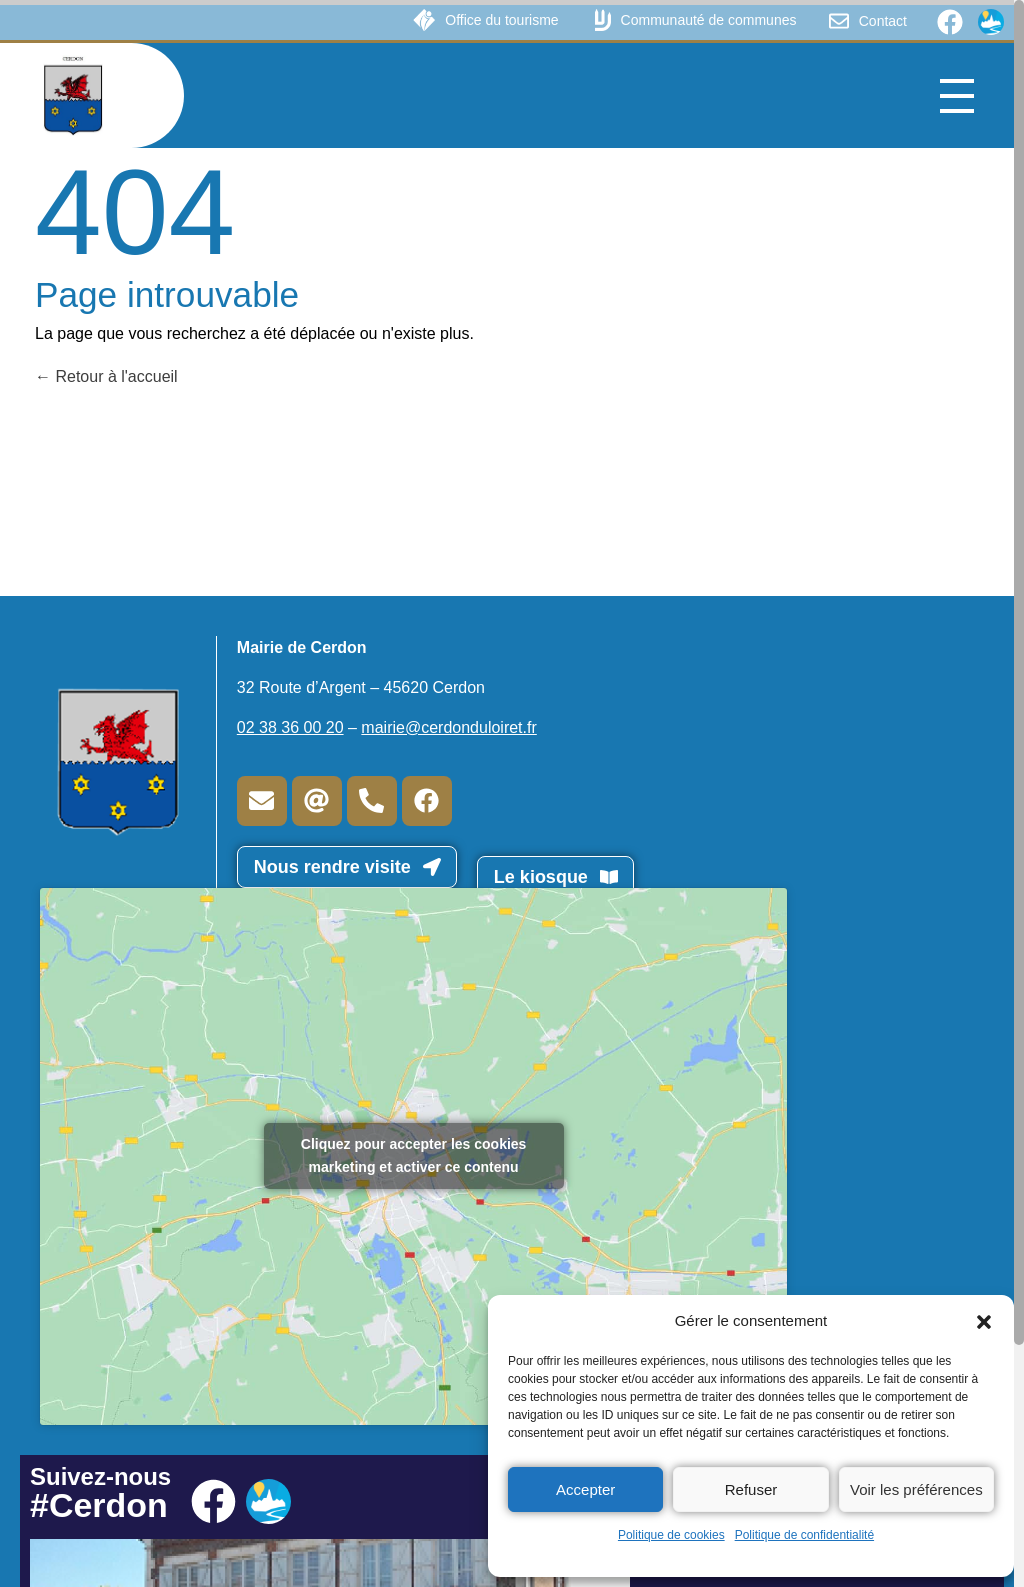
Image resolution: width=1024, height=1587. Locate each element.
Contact (883, 21)
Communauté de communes (709, 20)
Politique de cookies (671, 1535)
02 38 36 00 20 (290, 727)
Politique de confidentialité (804, 1535)
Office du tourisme (501, 20)
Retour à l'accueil (106, 376)
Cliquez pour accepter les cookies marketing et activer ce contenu (414, 1155)
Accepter (585, 1489)
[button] (984, 1321)
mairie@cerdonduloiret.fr (448, 727)
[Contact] (839, 21)
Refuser (751, 1489)
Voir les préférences (916, 1489)
